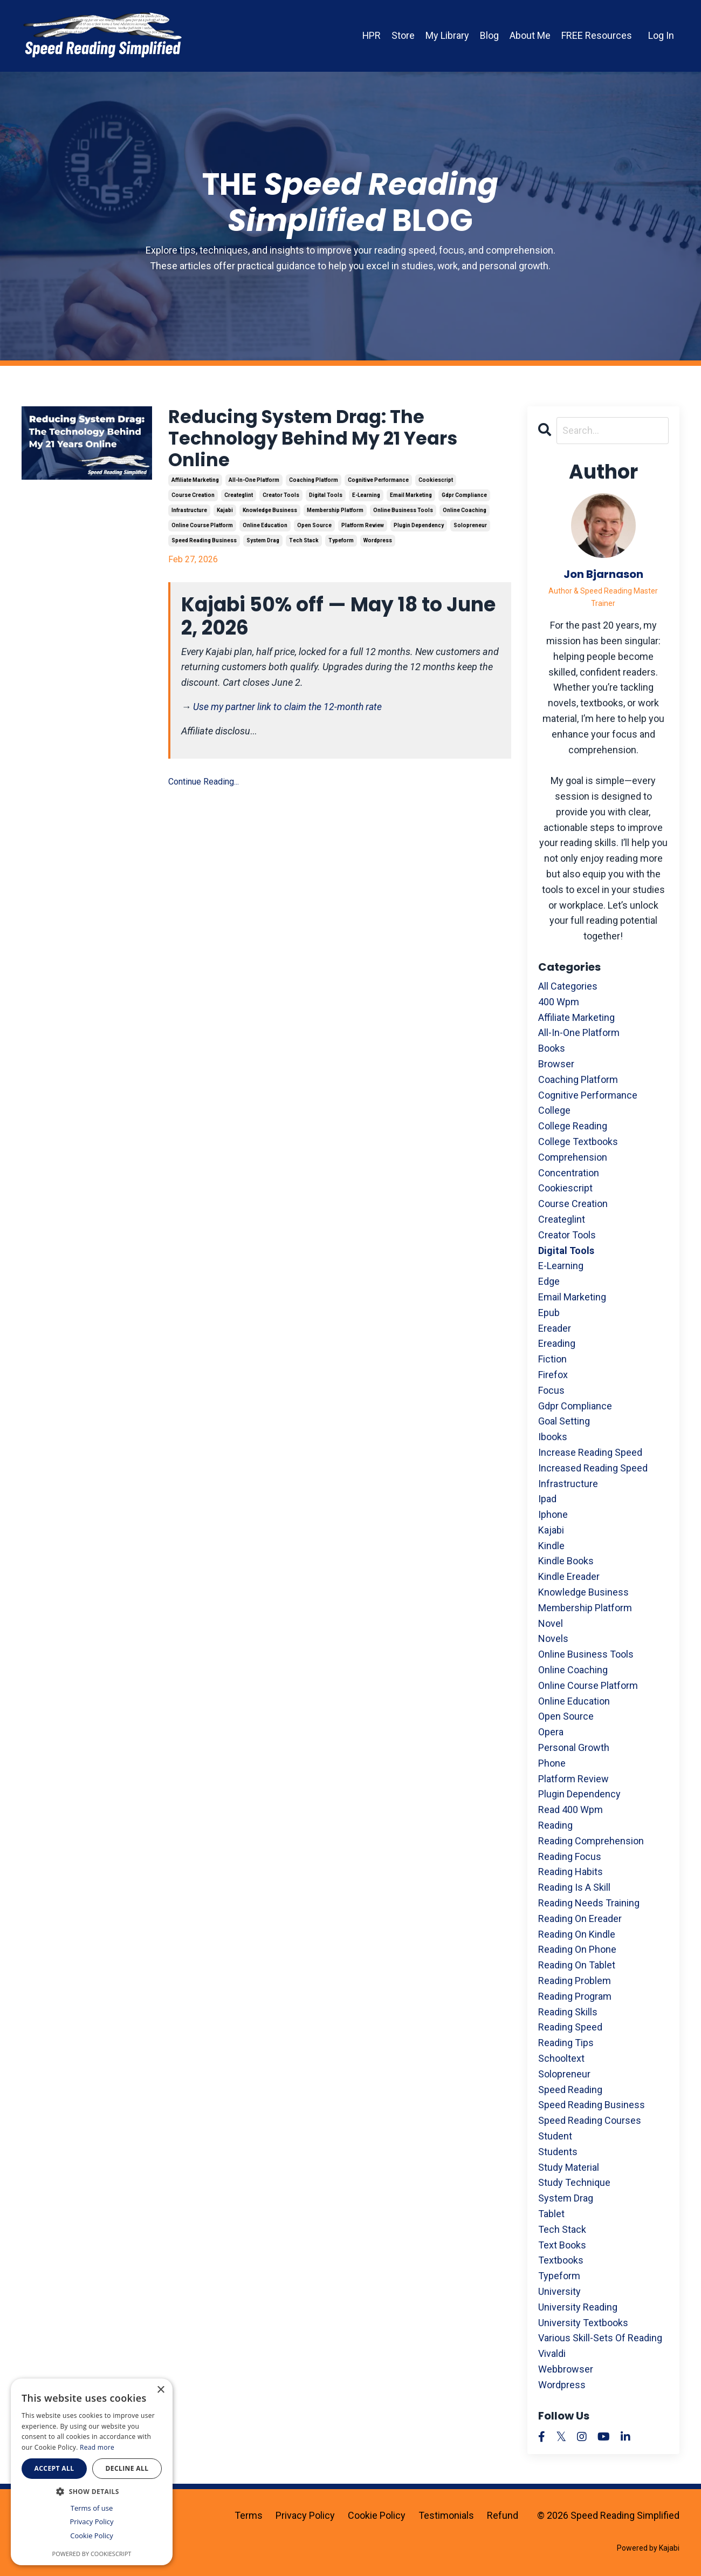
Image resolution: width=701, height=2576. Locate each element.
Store (403, 35)
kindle (551, 1545)
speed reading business (204, 545)
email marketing (411, 499)
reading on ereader (580, 1918)
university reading (577, 2307)
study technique (574, 2183)
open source (314, 530)
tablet (551, 2213)
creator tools (281, 499)
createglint (238, 499)
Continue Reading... (203, 786)
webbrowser (565, 2369)
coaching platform (313, 484)
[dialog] (92, 2472)
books (551, 1048)
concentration (568, 1172)
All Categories (567, 986)
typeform (341, 545)
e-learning (366, 499)
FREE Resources (596, 35)
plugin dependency (419, 530)
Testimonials (446, 2515)
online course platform (202, 530)
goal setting (564, 1421)
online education (265, 530)
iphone (553, 1514)
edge (549, 1281)
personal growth (573, 1747)
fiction (552, 1359)
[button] (92, 2491)
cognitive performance (378, 484)
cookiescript (435, 484)
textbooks (560, 2260)
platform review (362, 530)
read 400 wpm (570, 1810)
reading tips (566, 2042)
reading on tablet (576, 1965)
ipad (547, 1499)
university (559, 2291)
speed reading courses (589, 2120)
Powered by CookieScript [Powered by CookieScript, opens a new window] (92, 2554)
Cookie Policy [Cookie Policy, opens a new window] (91, 2535)
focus (551, 1390)
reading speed (570, 2027)
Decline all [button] (127, 2468)
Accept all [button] (54, 2468)
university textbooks (583, 2322)
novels (553, 1639)
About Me (530, 35)
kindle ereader (569, 1577)
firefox (553, 1374)
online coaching (464, 514)
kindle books (566, 1561)
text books (562, 2245)
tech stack (304, 545)
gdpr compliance (464, 499)
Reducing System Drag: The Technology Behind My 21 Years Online (323, 441)
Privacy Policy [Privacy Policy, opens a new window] (91, 2521)
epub (549, 1312)
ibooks (552, 1436)
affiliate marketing (195, 484)
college (554, 1110)
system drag (262, 545)
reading (555, 1825)
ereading (556, 1344)
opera (550, 1732)
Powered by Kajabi (648, 2548)
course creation (193, 499)
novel (550, 1623)
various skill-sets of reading (600, 2338)
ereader (554, 1328)
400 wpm (558, 1001)
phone (552, 1763)
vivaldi (552, 2353)
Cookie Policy (377, 2515)
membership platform (335, 514)
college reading (572, 1126)
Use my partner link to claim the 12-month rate (289, 711)
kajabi (225, 514)
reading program (574, 1996)
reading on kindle (576, 1934)
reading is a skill (574, 1887)
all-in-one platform (254, 484)
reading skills (567, 2012)
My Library (447, 35)
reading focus (569, 1856)
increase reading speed (590, 1452)
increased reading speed (593, 1468)
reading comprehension (591, 1840)
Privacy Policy (305, 2515)
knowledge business (270, 514)
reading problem (574, 1980)
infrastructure (189, 514)
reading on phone (577, 1949)
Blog (489, 35)
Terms (249, 2515)
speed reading (570, 2089)
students (558, 2151)
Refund (502, 2515)
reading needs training (589, 1903)
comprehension (572, 1157)
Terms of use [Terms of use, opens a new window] (92, 2508)
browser (556, 1063)
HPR (371, 35)
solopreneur (470, 530)
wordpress (377, 545)
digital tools (325, 499)
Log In (661, 35)
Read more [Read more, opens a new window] (97, 2447)
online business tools (403, 514)
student (555, 2136)
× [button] (160, 2390)
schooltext (561, 2058)
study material (568, 2167)
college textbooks (578, 1141)
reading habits (570, 1872)
